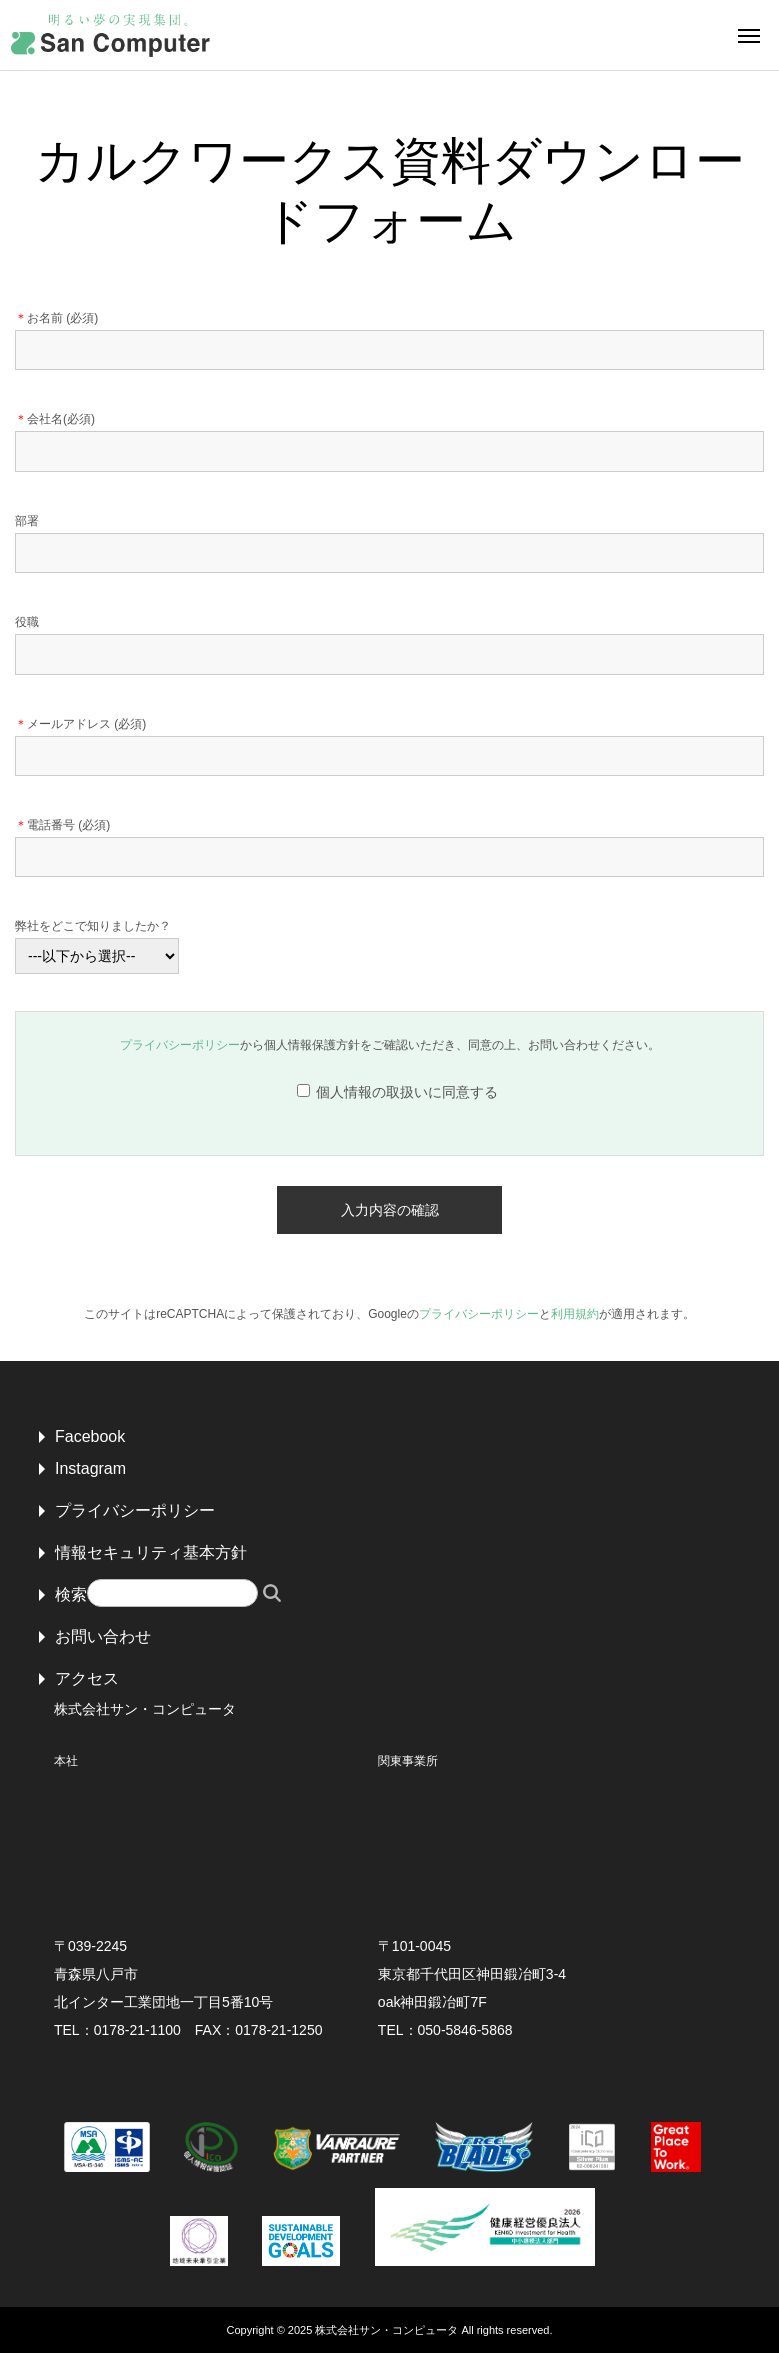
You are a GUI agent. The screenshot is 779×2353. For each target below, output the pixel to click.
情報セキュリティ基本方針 (151, 1552)
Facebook (90, 1436)
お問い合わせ (103, 1636)
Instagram (90, 1468)
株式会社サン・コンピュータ (386, 2330)
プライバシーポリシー (180, 1045)
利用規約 (575, 1314)
